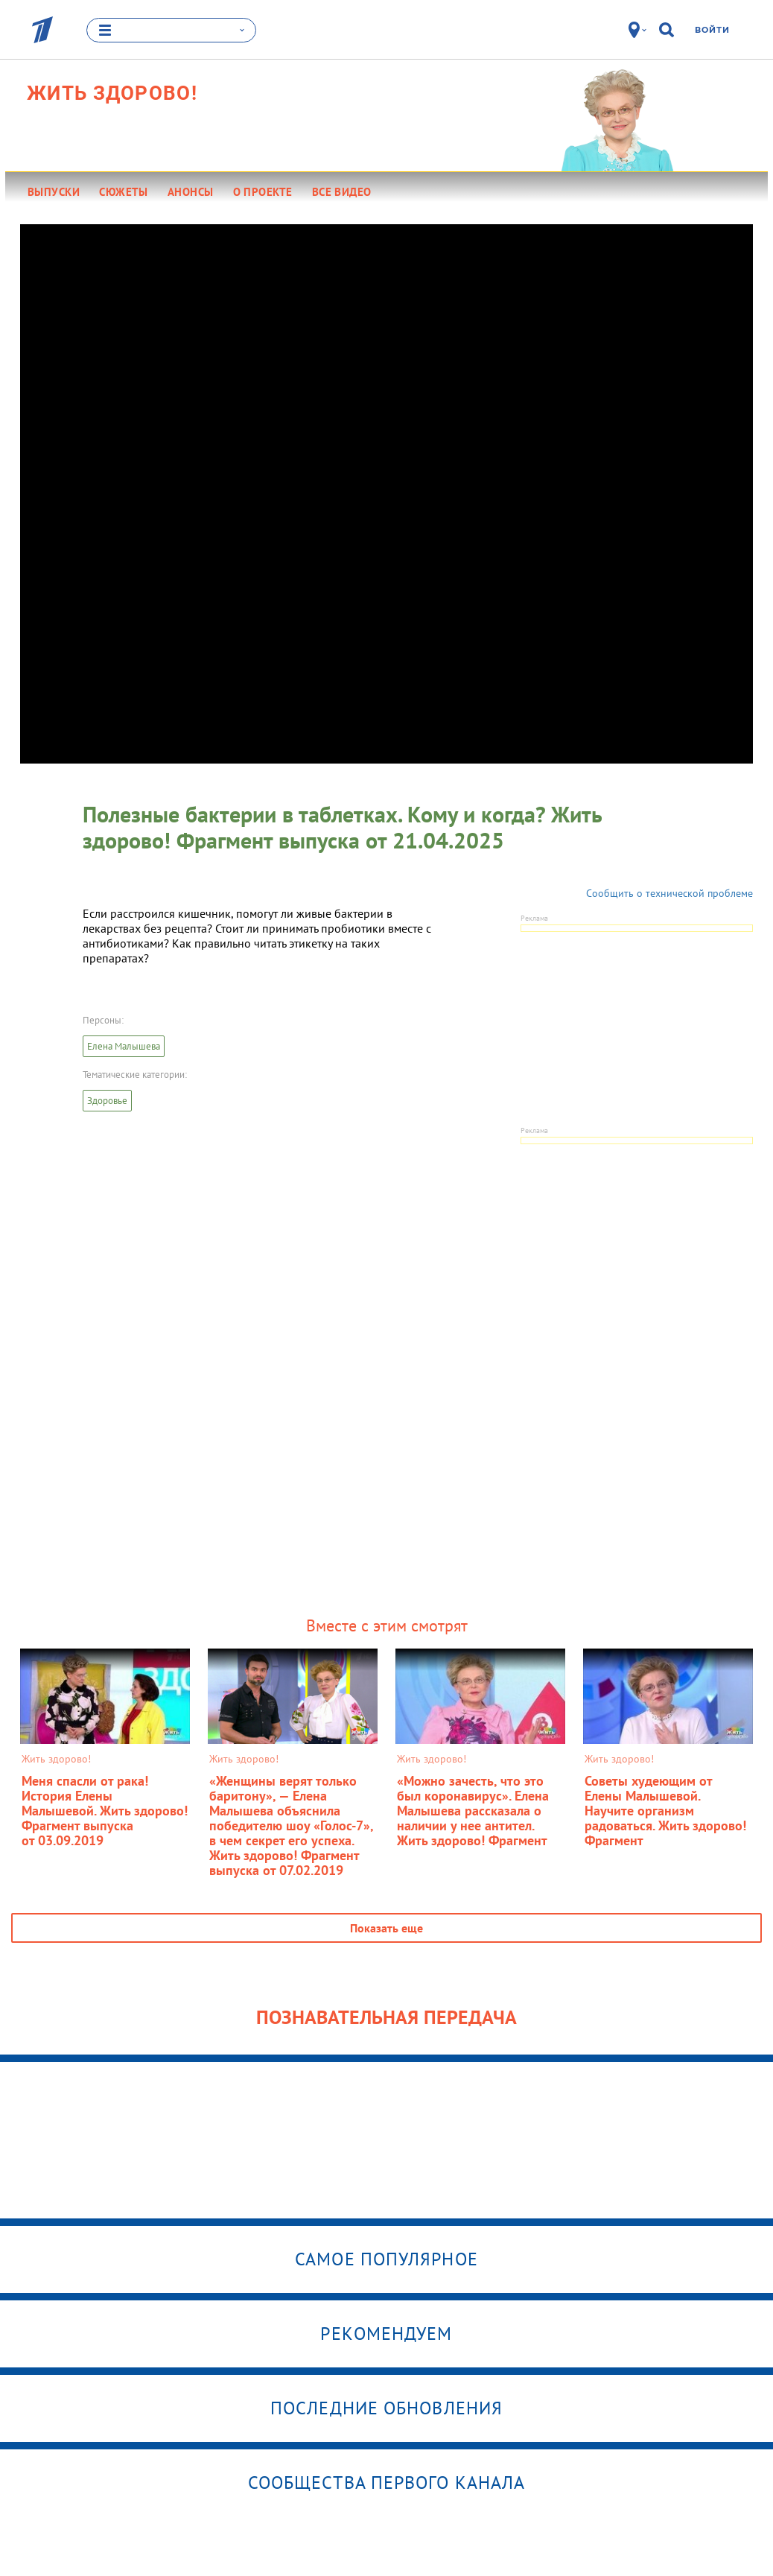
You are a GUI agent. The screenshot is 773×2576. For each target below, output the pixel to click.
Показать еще (386, 1927)
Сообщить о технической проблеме (669, 893)
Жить (112, 93)
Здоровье (107, 1100)
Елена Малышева (123, 1046)
